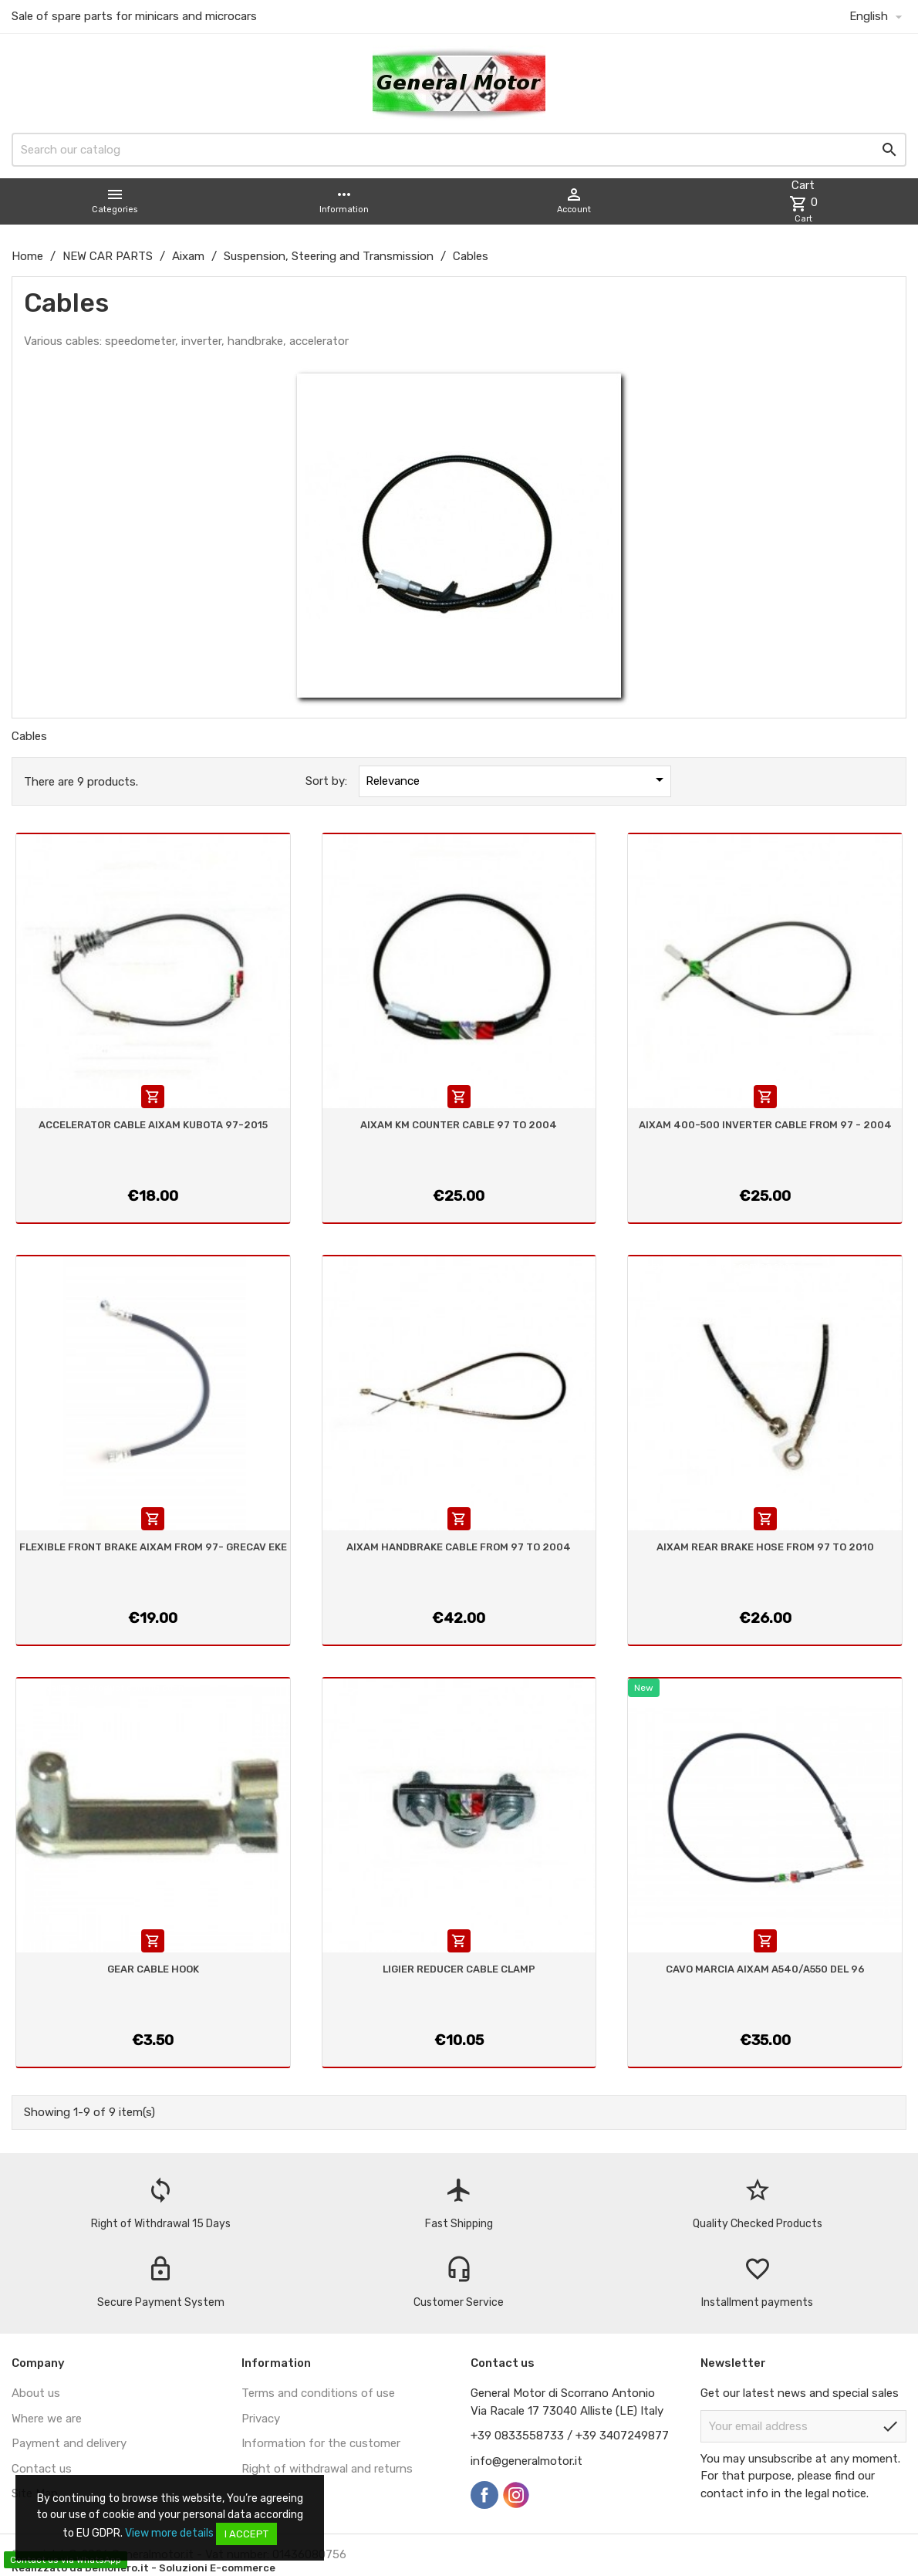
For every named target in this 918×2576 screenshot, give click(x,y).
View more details (169, 2533)
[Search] (459, 149)
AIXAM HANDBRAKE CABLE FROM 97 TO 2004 (458, 1547)
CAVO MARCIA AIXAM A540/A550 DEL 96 (765, 1969)
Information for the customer (320, 2443)
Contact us (42, 2469)
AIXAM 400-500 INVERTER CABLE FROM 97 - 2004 (765, 1125)
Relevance (517, 779)
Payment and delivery (69, 2443)
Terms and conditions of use (318, 2393)
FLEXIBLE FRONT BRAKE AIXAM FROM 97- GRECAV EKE (153, 1547)
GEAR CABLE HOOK (153, 1969)
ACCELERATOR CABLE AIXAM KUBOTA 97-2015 (153, 1125)
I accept (246, 2534)
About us (36, 2393)
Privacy (260, 2419)
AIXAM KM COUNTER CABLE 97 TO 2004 (458, 1125)
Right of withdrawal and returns (327, 2469)
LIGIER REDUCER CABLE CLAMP (459, 1969)
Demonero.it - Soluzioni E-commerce (179, 2568)
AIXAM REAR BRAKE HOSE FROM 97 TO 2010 (765, 1547)
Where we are (47, 2419)
